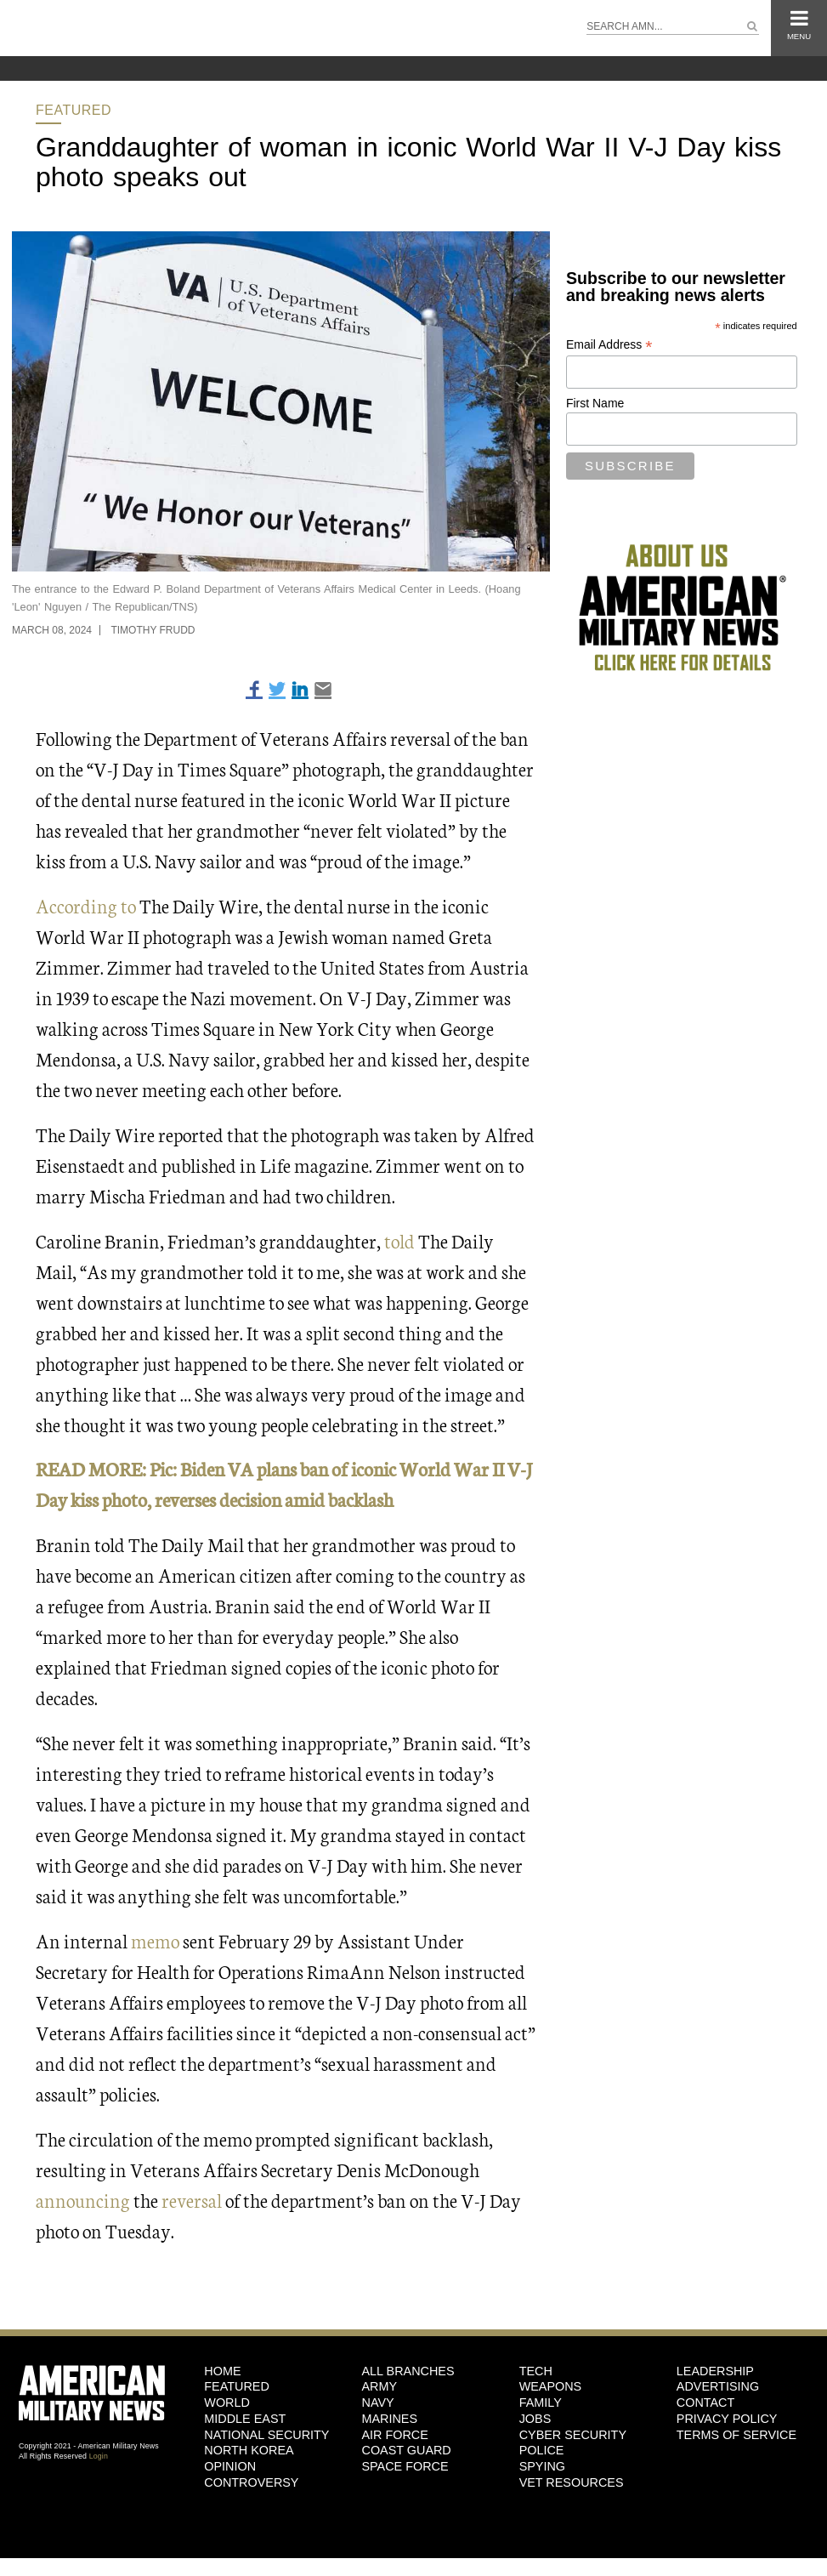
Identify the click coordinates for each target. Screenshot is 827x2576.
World (227, 2402)
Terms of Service (736, 2435)
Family (540, 2402)
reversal (191, 2199)
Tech (535, 2371)
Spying (542, 2466)
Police (541, 2450)
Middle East (245, 2418)
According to (86, 905)
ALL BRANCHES (407, 2371)
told (398, 1240)
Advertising (718, 2386)
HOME (222, 2371)
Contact (705, 2402)
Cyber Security (572, 2435)
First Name (595, 403)
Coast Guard (405, 2450)
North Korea (248, 2450)
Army (379, 2386)
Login (98, 2456)
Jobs (535, 2418)
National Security (266, 2435)
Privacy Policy (727, 2418)
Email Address (609, 345)
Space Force (404, 2466)
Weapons (550, 2386)
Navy (377, 2402)
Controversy (251, 2482)
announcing (84, 2199)
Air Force (394, 2435)
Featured (73, 110)
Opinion (230, 2466)
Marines (389, 2418)
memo (155, 1940)
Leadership (715, 2371)
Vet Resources (571, 2482)
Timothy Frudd (152, 630)
